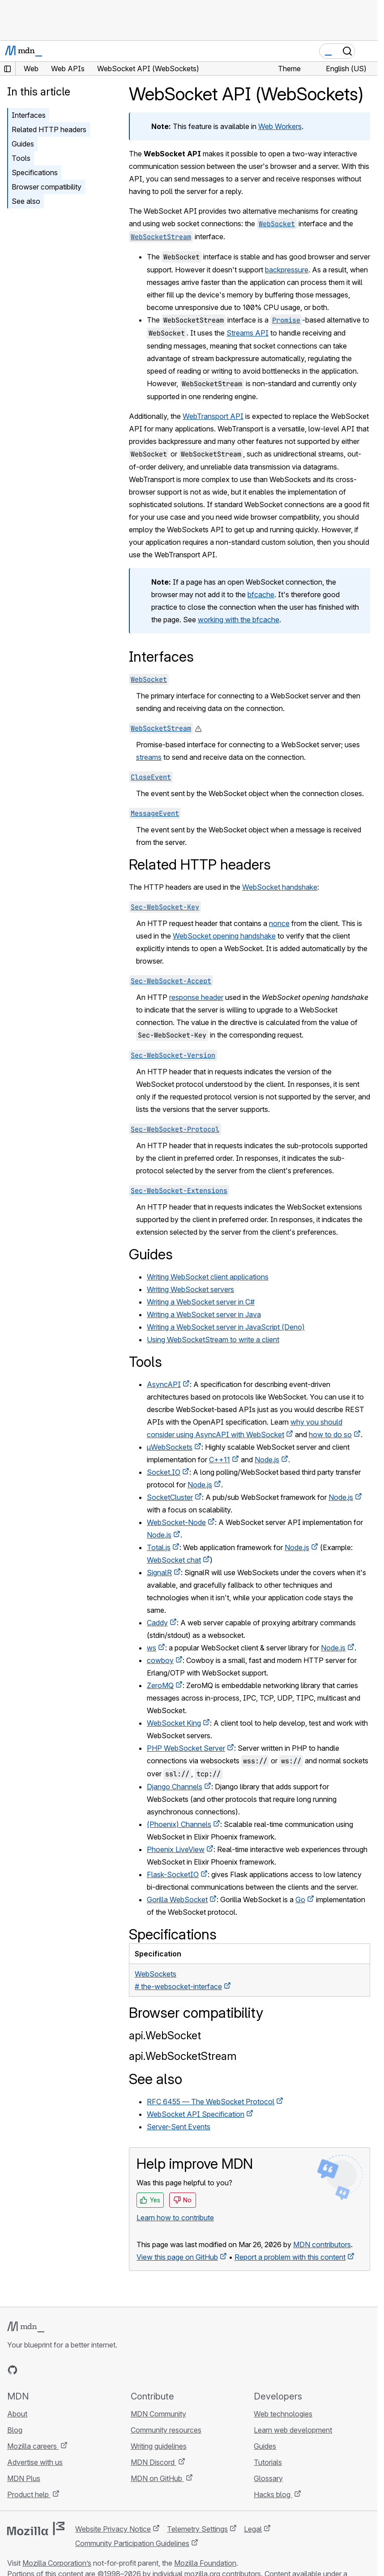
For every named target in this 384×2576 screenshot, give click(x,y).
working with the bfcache (238, 619)
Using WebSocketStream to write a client (213, 1339)
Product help (29, 2494)
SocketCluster (170, 1497)
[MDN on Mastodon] (60, 2370)
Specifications (35, 172)
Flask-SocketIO (173, 1874)
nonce (279, 923)
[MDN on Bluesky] (28, 2370)
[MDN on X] (44, 2370)
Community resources (166, 2429)
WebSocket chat (174, 1559)
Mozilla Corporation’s (56, 2563)
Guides (23, 143)
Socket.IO (163, 1472)
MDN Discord (153, 2462)
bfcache (260, 594)
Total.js (159, 1547)
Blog (14, 2429)
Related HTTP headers (49, 129)
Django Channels (174, 1786)
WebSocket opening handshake (224, 935)
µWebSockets (169, 1447)
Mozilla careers (33, 2446)
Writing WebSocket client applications (208, 1276)
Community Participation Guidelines (132, 2543)
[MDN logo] (25, 2327)
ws (151, 1647)
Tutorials (268, 2462)
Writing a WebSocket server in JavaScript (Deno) (226, 1326)
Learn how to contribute (175, 2217)
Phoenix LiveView (176, 1849)
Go (300, 1899)
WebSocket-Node (176, 1522)
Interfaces (29, 115)
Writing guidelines (159, 2446)
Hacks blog (273, 2494)
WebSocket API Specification (195, 2114)
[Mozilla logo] (35, 2528)
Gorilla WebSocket (177, 1899)
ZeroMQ (160, 1685)
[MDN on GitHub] (12, 2370)
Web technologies (283, 2413)
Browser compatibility (46, 186)
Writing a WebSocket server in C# (201, 1301)
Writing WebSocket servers (190, 1289)
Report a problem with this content (290, 2257)
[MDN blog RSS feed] (77, 2370)
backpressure (286, 269)
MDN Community (158, 2413)
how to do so (330, 1434)
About (17, 2413)
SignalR (159, 1572)
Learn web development (293, 2429)
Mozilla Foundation (205, 2563)
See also (26, 201)
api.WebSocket (165, 2035)
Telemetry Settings (197, 2528)
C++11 (219, 1459)
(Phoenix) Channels (179, 1824)
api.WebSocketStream (183, 2056)
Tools (21, 158)
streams (149, 757)
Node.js (267, 1459)
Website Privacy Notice (113, 2528)
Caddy (157, 1622)
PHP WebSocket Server (186, 1748)
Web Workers (280, 126)
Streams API (247, 332)
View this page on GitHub (177, 2257)
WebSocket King (174, 1723)
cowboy (160, 1660)
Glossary (268, 2478)
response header (196, 997)
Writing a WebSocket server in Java (204, 1314)
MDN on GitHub (157, 2478)
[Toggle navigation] (367, 51)
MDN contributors (322, 2244)
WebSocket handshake (279, 887)
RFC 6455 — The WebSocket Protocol (210, 2101)
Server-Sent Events (178, 2126)
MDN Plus (23, 2478)
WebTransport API (213, 416)
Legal (253, 2528)
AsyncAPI (164, 1384)
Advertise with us (35, 2462)
